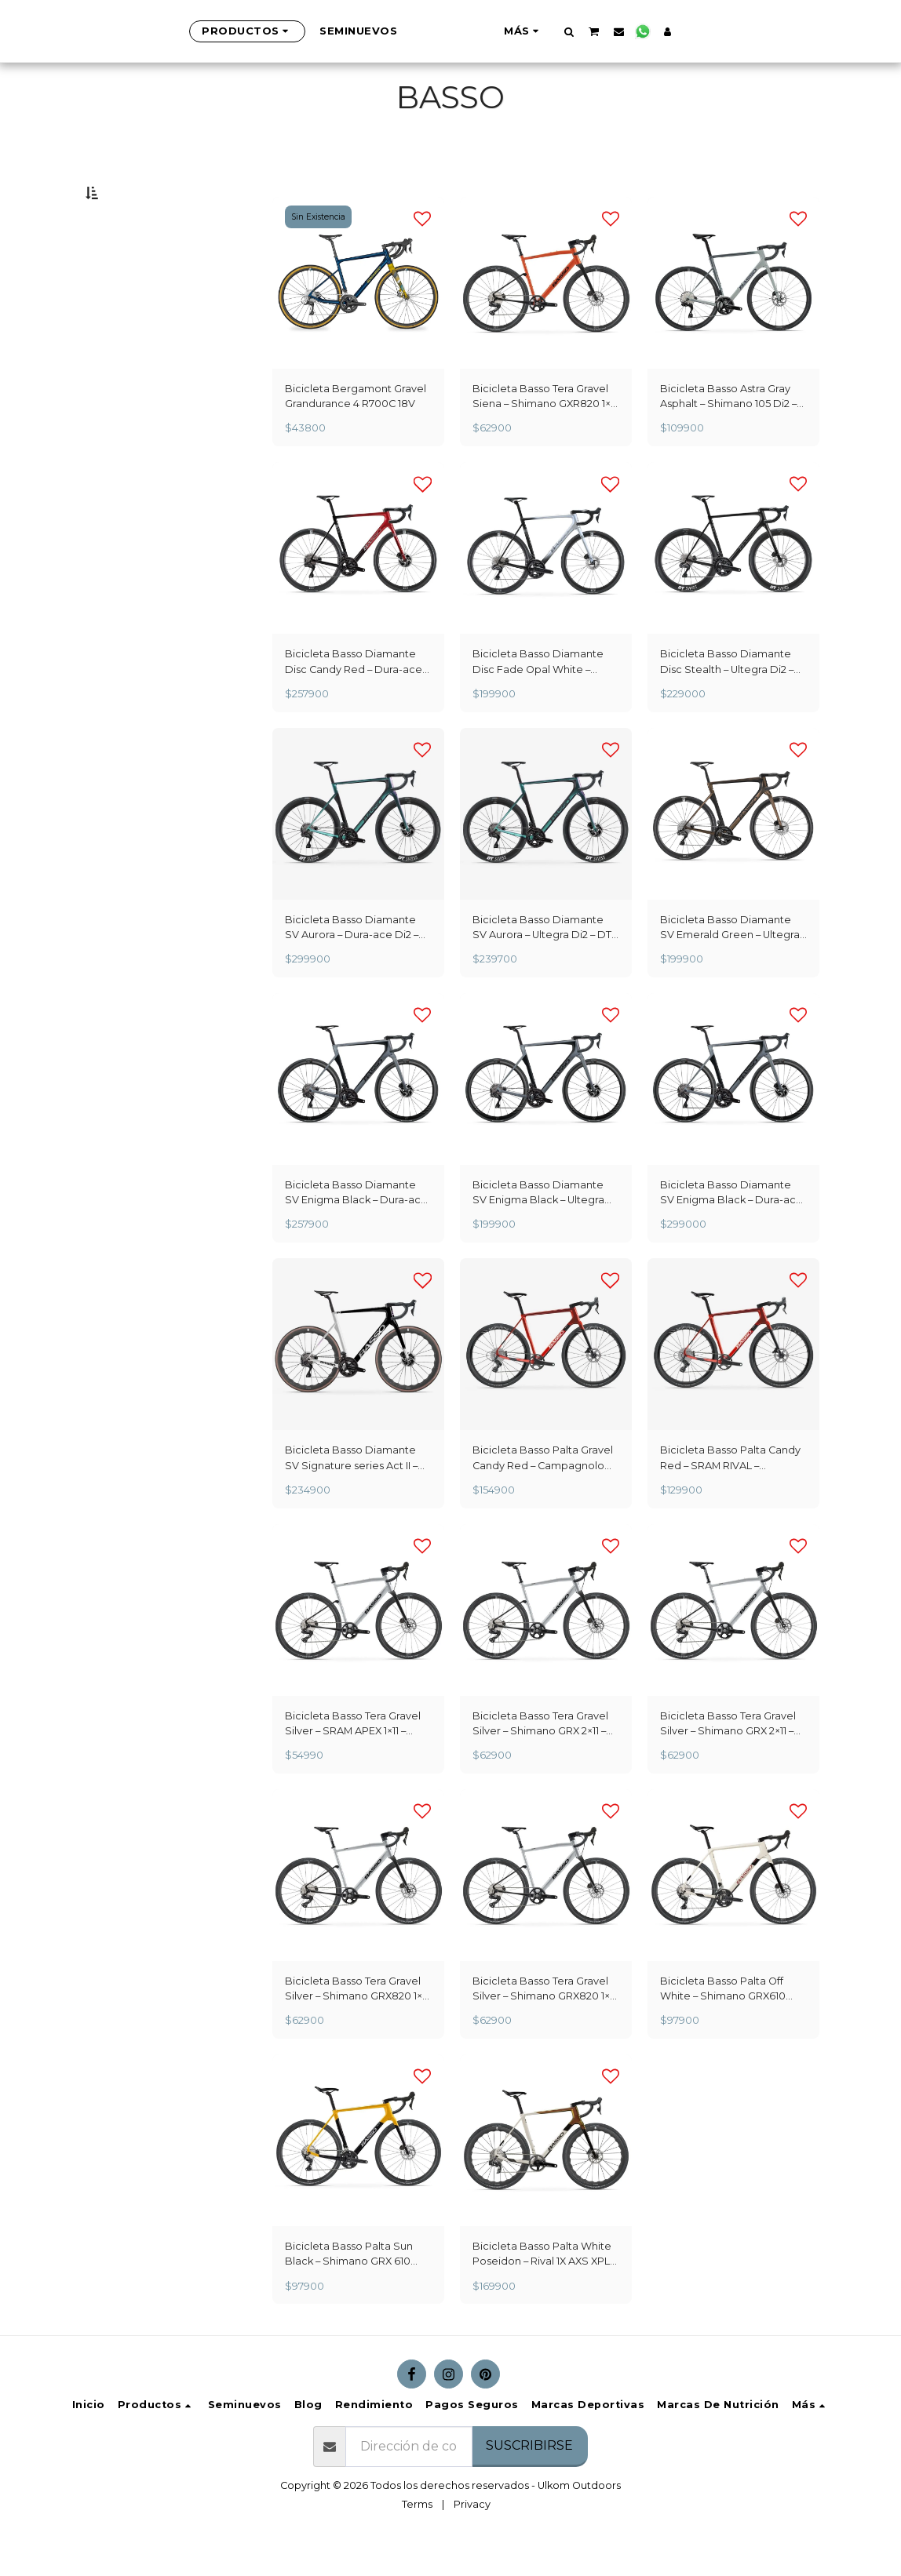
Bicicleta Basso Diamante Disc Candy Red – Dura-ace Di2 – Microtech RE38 (353, 699)
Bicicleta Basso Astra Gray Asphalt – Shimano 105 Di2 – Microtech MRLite (728, 434)
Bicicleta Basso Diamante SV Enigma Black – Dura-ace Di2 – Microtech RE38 (356, 1230)
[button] (646, 31)
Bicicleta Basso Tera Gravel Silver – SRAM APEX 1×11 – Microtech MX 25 (353, 1761)
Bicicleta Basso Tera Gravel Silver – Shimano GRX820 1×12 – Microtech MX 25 (358, 2026)
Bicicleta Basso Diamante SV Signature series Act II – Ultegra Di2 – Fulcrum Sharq (355, 1495)
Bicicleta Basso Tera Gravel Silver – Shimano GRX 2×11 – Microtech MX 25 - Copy (728, 1761)
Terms (417, 2541)
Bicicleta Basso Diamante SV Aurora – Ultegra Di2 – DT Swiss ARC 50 (541, 965)
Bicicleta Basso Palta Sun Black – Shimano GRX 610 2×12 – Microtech (349, 2291)
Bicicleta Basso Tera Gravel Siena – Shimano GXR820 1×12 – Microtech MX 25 (545, 434)
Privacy (472, 2541)
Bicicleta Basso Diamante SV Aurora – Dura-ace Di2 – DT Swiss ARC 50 (351, 965)
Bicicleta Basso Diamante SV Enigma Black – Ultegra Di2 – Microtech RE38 (538, 1230)
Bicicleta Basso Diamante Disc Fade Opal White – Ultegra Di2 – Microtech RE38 (545, 699)
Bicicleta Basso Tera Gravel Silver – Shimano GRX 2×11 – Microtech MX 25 (540, 1761)
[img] (358, 320)
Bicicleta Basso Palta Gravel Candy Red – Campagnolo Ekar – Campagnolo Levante (543, 1495)
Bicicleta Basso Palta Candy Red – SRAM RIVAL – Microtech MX (730, 1495)
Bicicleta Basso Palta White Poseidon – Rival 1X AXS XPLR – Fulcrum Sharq (544, 2291)
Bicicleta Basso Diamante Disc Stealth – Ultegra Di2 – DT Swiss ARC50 (726, 699)
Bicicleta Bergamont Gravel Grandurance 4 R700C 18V (355, 433)
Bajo (136, 271)
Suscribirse (529, 2482)
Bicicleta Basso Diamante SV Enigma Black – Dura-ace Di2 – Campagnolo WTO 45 (731, 1230)
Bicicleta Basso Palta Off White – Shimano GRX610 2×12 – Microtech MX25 (723, 2026)
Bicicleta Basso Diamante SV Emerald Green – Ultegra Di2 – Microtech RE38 (730, 965)
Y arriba (148, 353)
